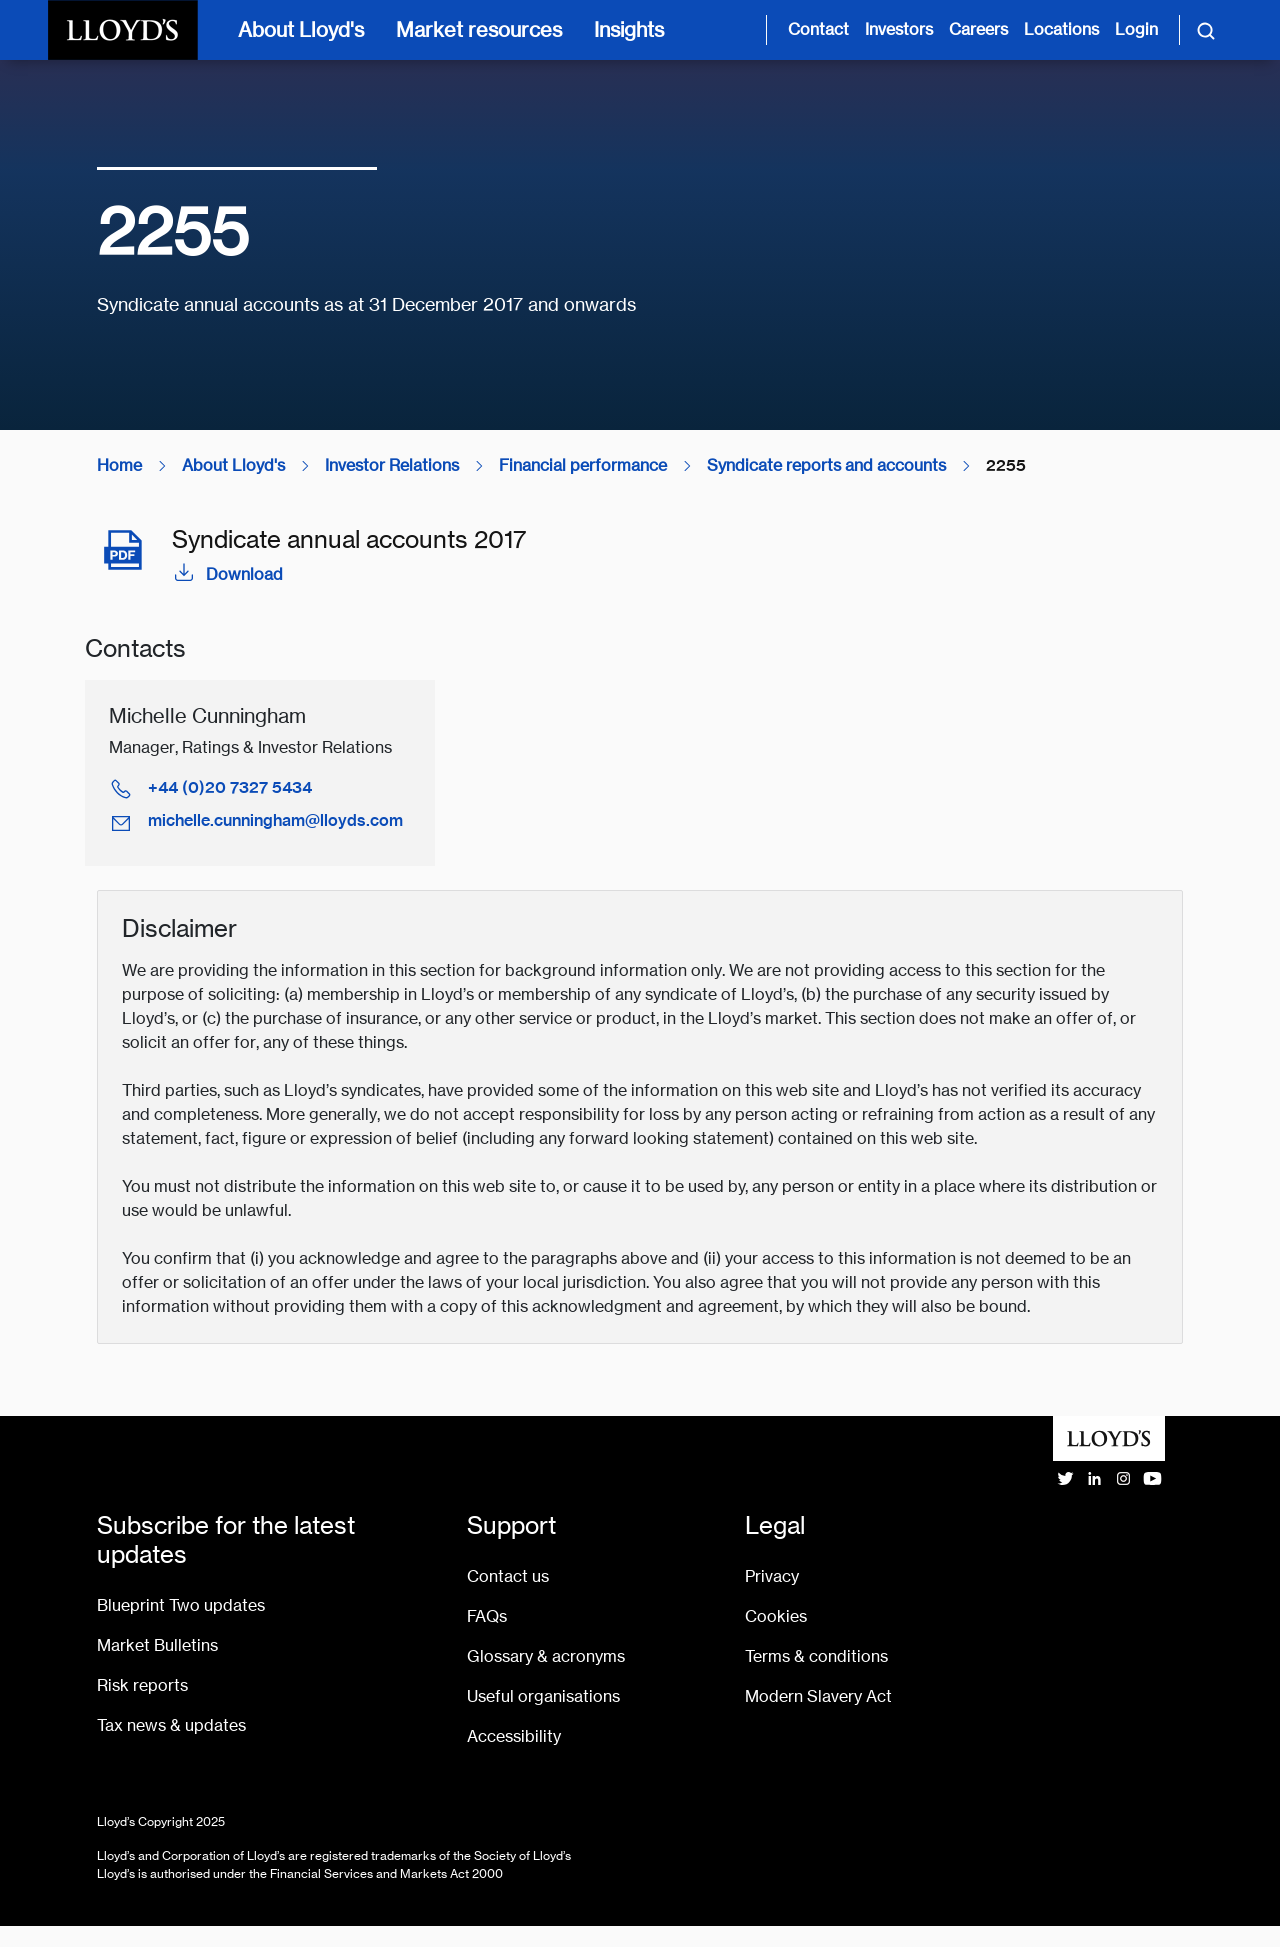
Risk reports (142, 1685)
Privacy (772, 1576)
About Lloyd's (233, 465)
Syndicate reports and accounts (826, 465)
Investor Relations (392, 465)
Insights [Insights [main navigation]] (629, 29)
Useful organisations (543, 1696)
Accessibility (514, 1736)
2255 (1006, 465)
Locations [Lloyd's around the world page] (1061, 29)
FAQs (487, 1616)
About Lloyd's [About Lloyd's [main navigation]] (301, 29)
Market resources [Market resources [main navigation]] (479, 29)
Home (119, 465)
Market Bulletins (157, 1645)
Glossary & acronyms (546, 1656)
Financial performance (583, 465)
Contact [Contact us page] (818, 29)
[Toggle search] (1206, 30)
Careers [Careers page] (978, 29)
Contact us (508, 1576)
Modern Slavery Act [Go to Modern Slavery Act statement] (818, 1696)
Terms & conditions (816, 1656)
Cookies (776, 1616)
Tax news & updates (171, 1725)
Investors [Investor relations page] (899, 29)
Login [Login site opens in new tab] (1136, 29)
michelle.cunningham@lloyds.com (275, 820)
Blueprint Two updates (181, 1605)
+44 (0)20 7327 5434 (230, 787)
